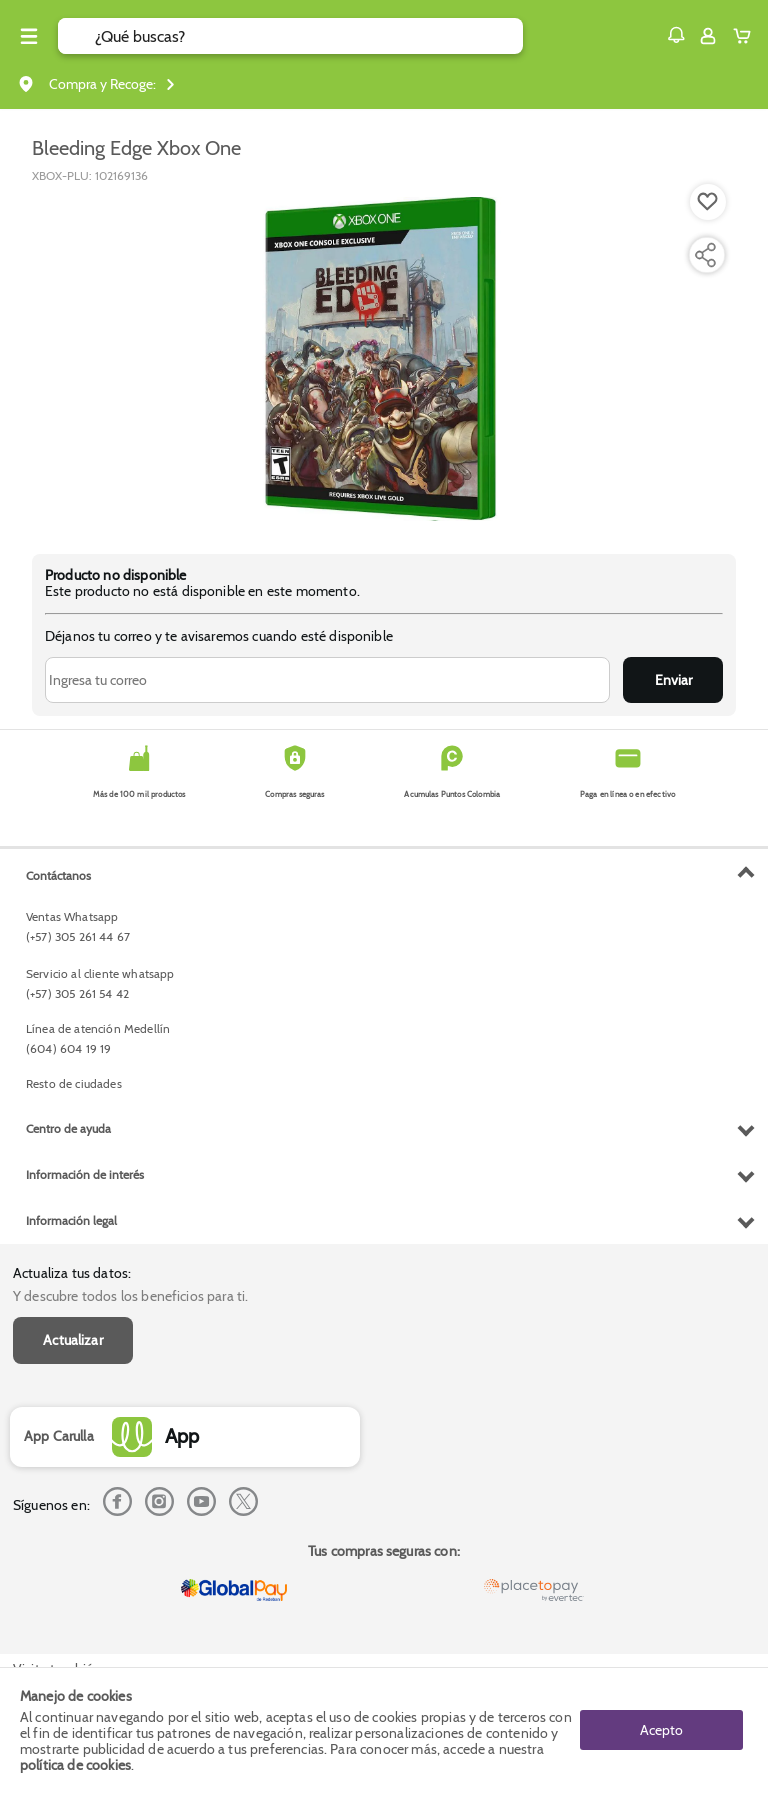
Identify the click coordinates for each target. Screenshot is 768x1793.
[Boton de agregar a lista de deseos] (708, 202)
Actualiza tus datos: (72, 1273)
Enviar (673, 680)
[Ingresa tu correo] (327, 680)
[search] (309, 36)
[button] (676, 35)
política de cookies (75, 1765)
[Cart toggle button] (746, 36)
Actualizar (73, 1340)
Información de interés (85, 1174)
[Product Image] (384, 359)
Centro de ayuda (68, 1128)
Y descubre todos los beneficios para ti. (130, 1296)
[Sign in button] (708, 36)
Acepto (661, 1730)
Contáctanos (58, 875)
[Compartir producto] (705, 255)
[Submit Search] (76, 36)
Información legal (71, 1220)
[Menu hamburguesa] (29, 36)
